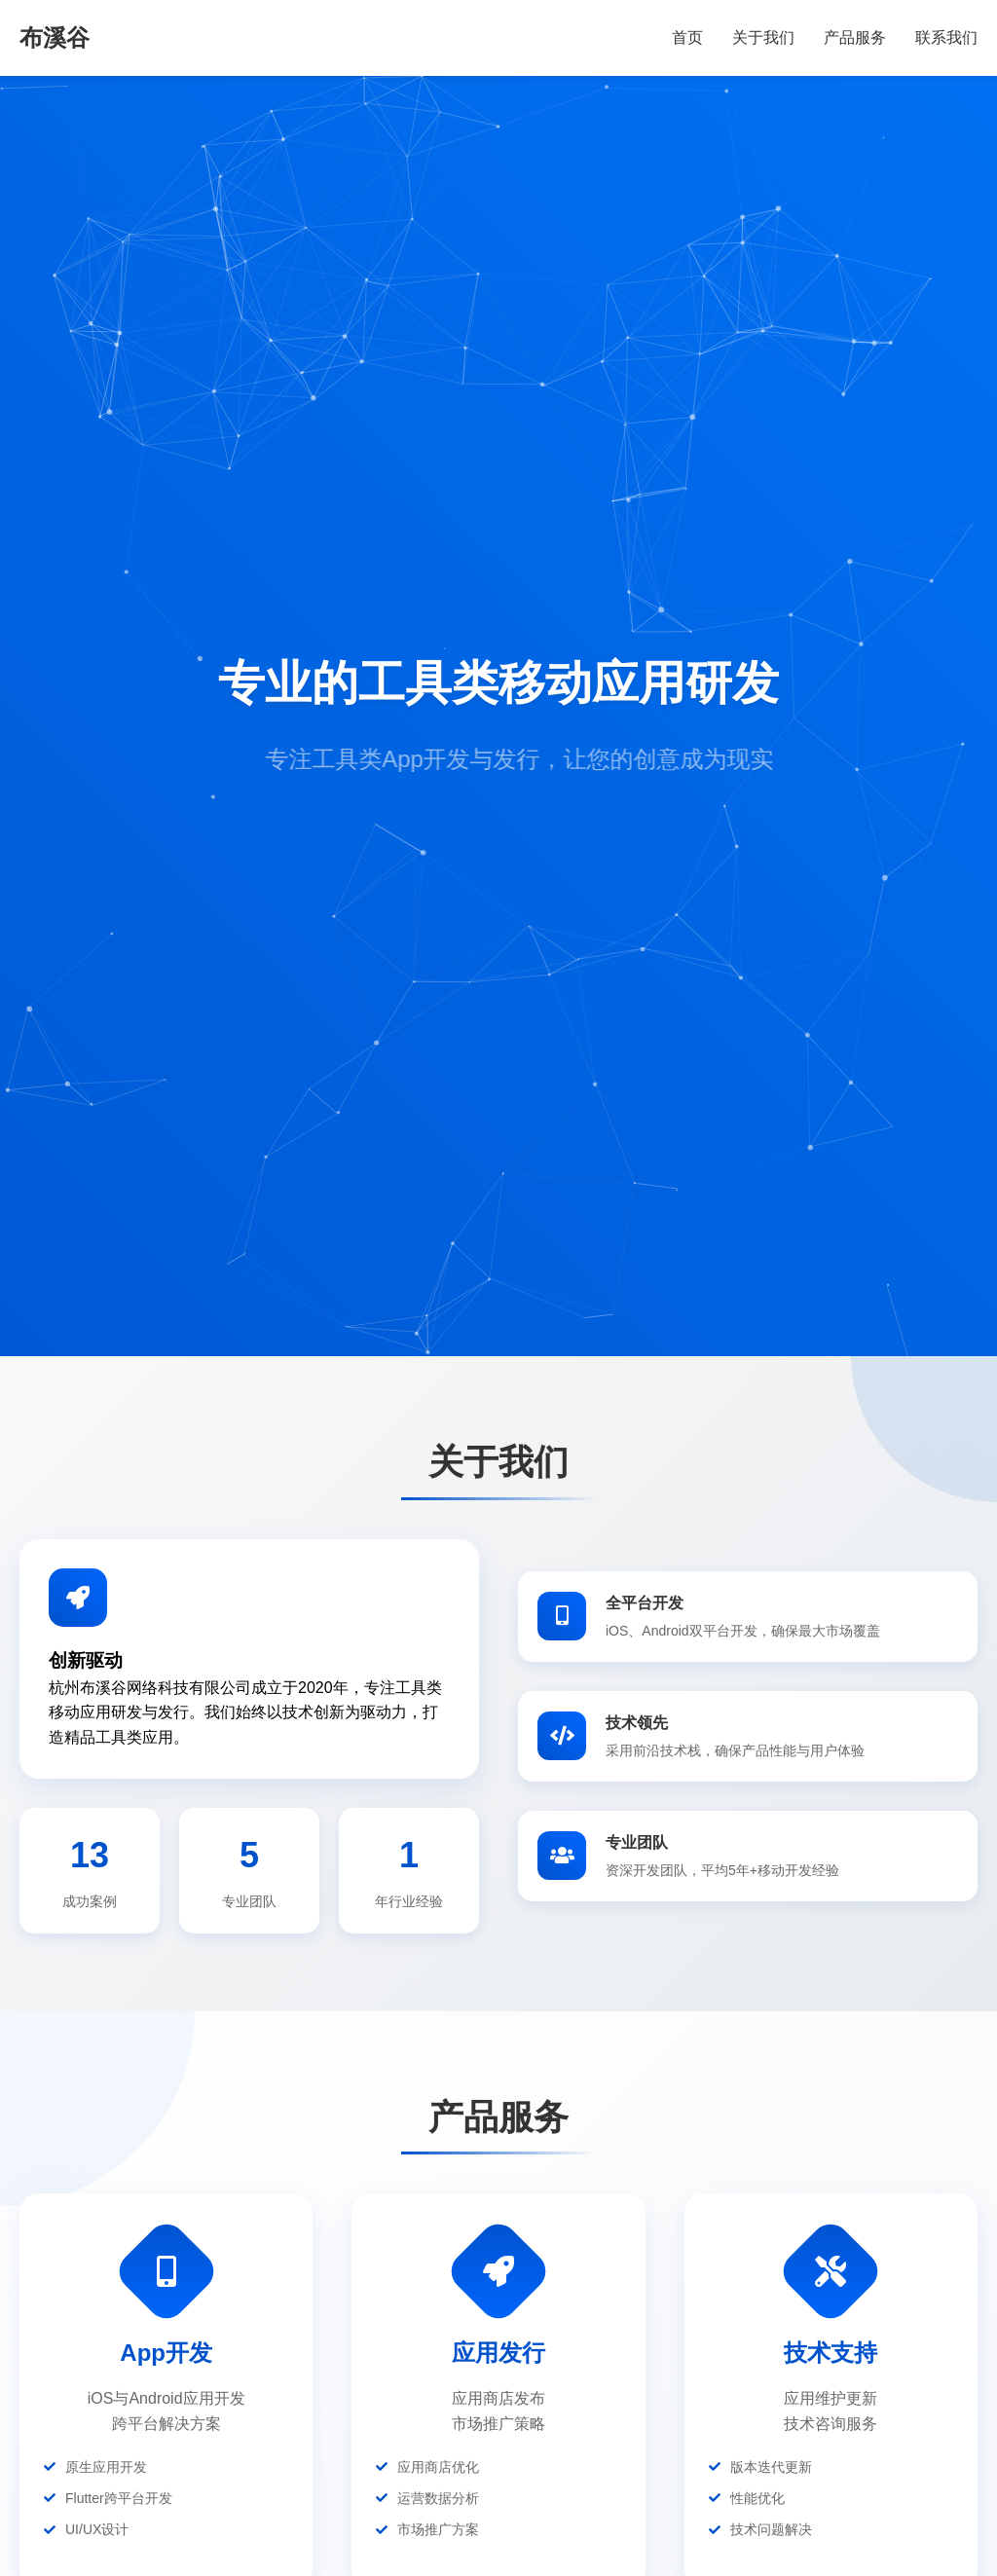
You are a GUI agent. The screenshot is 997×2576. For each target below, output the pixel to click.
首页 (687, 37)
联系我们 (946, 37)
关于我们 (763, 37)
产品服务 (855, 37)
